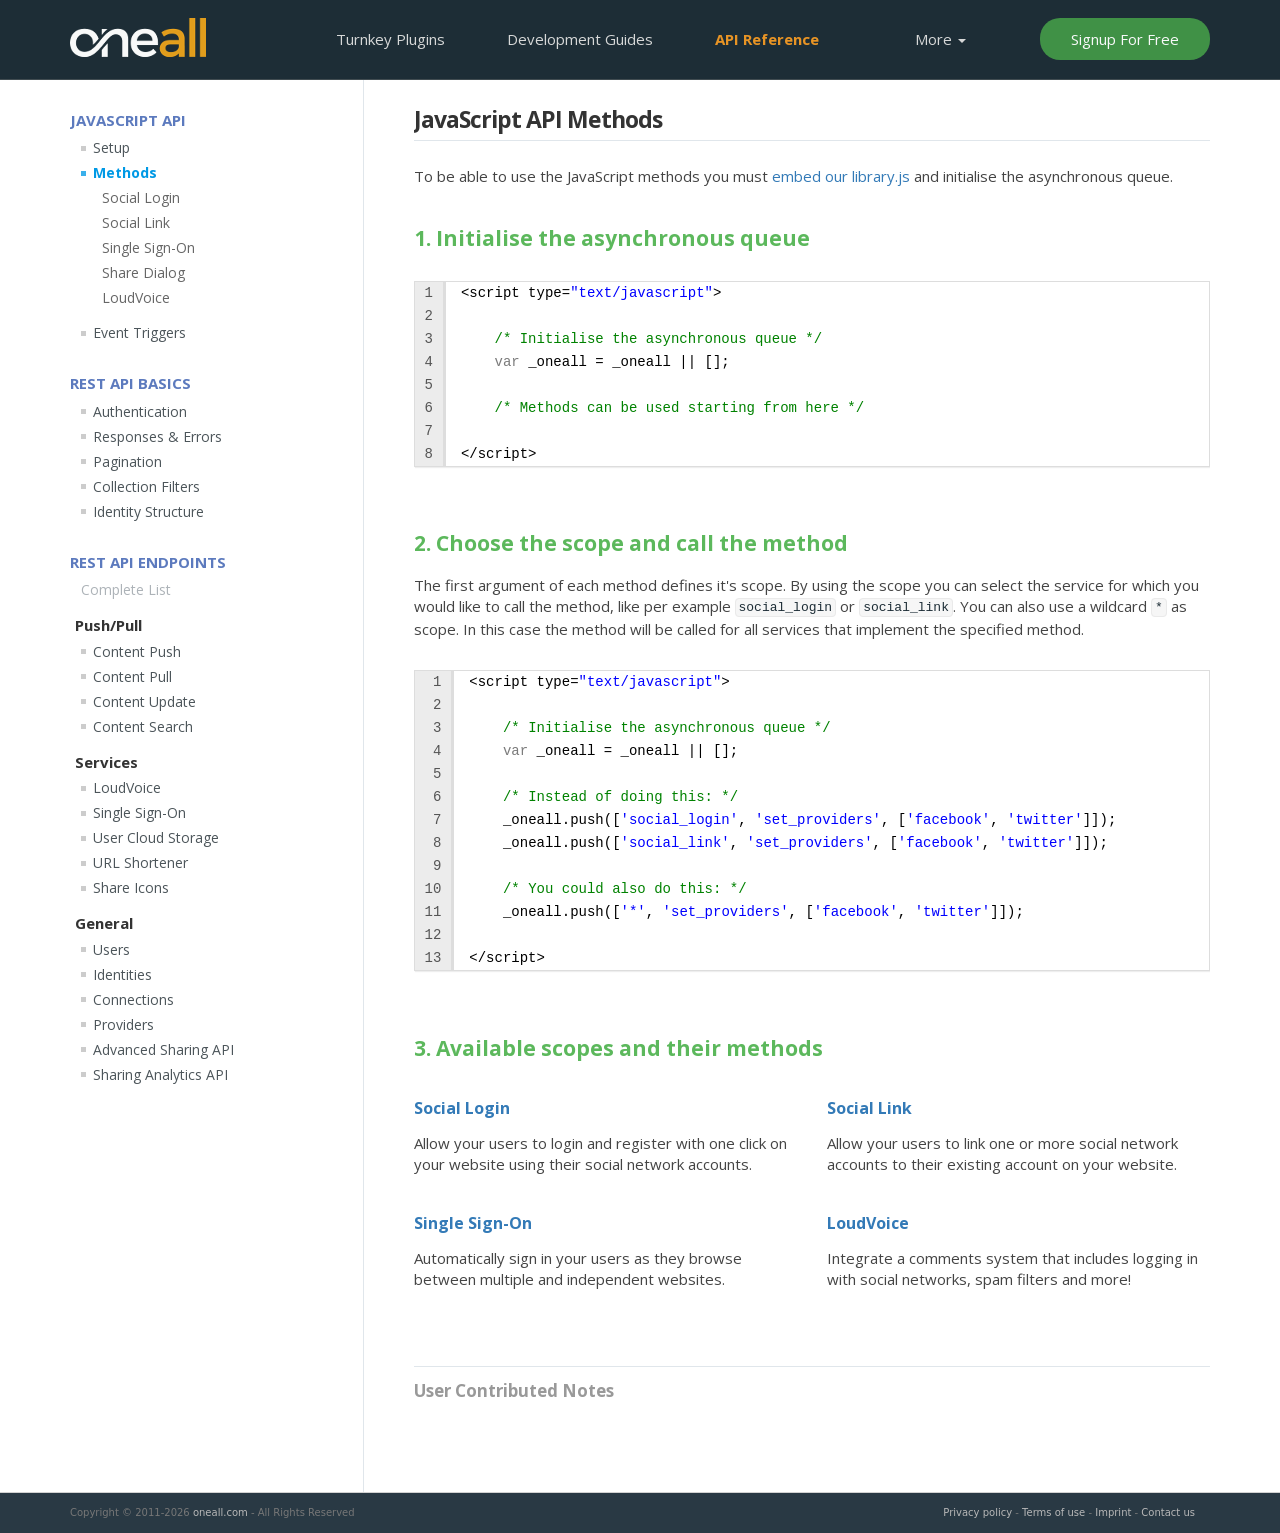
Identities (122, 974)
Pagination (127, 461)
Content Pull (132, 676)
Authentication (140, 411)
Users (111, 949)
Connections (133, 999)
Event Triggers (139, 332)
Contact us (1168, 1512)
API (767, 39)
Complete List (126, 589)
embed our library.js (841, 176)
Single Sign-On (473, 1223)
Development (580, 39)
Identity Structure (148, 511)
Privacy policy (977, 1512)
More (940, 39)
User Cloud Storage (156, 837)
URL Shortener (140, 862)
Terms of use (1053, 1512)
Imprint (1113, 1512)
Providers (123, 1024)
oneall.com (220, 1512)
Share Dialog (143, 272)
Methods (125, 172)
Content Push (137, 651)
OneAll (138, 37)
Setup (111, 147)
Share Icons (131, 887)
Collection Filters (146, 486)
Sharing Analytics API (160, 1074)
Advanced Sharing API (163, 1049)
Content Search (143, 726)
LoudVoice (868, 1223)
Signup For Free (1125, 39)
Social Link (869, 1108)
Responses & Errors (157, 436)
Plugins (390, 39)
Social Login (462, 1108)
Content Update (144, 701)
